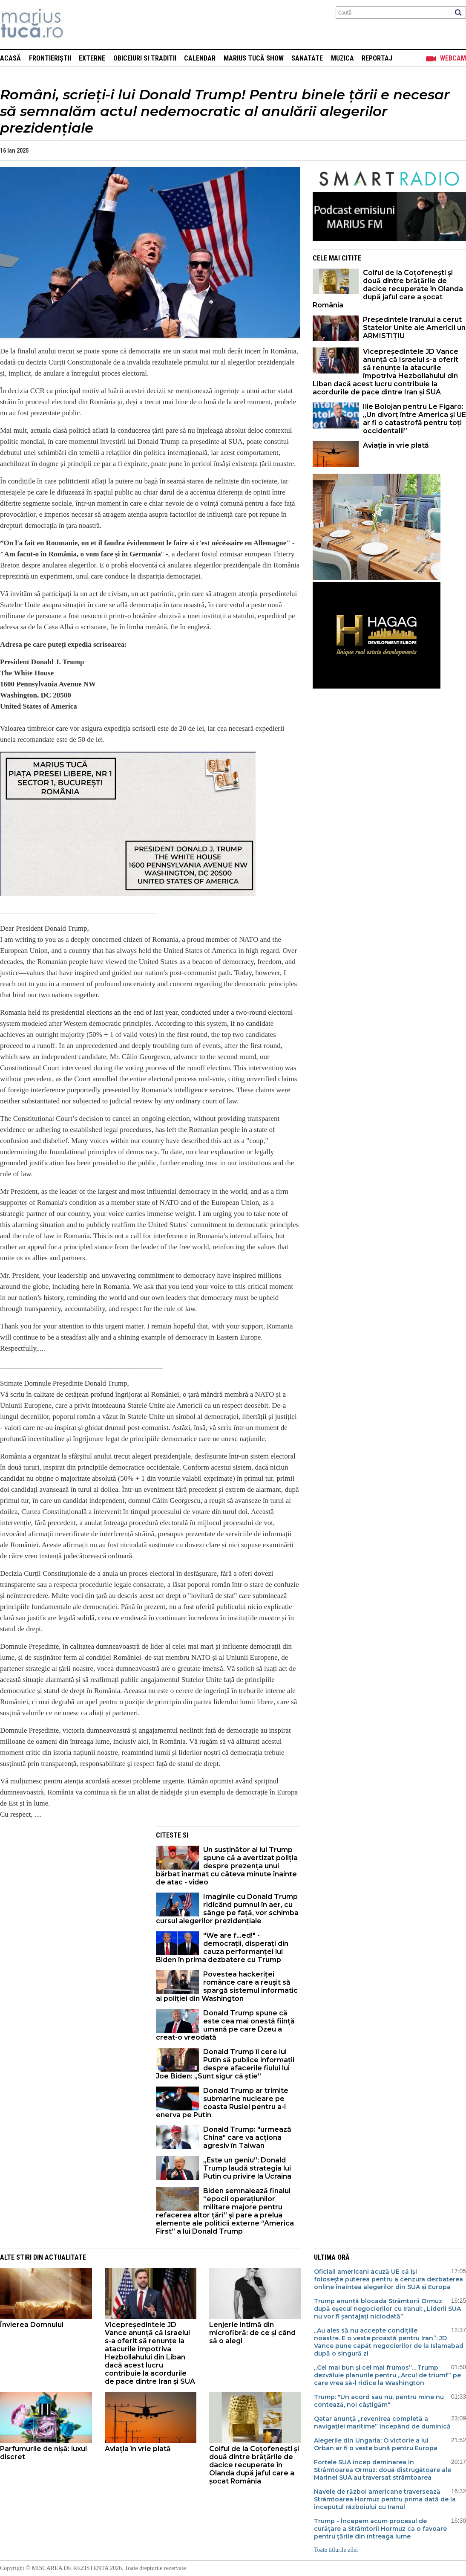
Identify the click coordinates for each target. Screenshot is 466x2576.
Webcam (453, 58)
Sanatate (307, 58)
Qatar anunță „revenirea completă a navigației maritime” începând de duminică (382, 2422)
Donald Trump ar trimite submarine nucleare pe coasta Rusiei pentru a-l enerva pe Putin (222, 2103)
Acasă (10, 58)
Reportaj (377, 58)
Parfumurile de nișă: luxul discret (43, 2453)
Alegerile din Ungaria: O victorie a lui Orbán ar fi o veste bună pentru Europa (375, 2444)
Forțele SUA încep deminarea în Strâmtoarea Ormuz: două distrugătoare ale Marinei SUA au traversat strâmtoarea (382, 2469)
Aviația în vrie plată (397, 445)
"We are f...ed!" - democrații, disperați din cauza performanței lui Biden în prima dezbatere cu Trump (222, 1947)
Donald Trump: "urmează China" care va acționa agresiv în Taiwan (247, 2137)
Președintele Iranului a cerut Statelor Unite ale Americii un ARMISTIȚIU (414, 327)
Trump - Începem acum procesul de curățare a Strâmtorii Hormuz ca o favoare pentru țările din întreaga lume (380, 2528)
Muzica (342, 58)
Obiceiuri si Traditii (144, 58)
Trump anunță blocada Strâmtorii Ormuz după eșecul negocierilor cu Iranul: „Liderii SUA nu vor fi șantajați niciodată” (387, 2308)
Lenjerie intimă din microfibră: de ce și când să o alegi (252, 2333)
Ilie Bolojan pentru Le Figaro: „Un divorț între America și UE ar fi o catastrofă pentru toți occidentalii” (414, 418)
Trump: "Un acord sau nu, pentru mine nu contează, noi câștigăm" (379, 2400)
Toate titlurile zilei (336, 2550)
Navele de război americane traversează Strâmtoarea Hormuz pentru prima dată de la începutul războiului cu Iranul (385, 2499)
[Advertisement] (71, 1886)
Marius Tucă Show (254, 58)
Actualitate (65, 2257)
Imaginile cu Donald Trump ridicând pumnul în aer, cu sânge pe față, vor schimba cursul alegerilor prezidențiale (227, 1909)
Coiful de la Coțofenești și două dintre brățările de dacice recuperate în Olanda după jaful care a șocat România (388, 289)
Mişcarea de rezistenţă (77, 24)
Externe (92, 58)
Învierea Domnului (31, 2325)
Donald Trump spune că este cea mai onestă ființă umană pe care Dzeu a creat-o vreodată (225, 2025)
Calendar (200, 58)
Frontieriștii (50, 58)
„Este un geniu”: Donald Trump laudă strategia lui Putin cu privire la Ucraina (247, 2168)
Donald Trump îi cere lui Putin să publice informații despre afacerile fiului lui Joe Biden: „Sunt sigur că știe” (225, 2064)
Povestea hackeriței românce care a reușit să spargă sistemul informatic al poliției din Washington (227, 1986)
